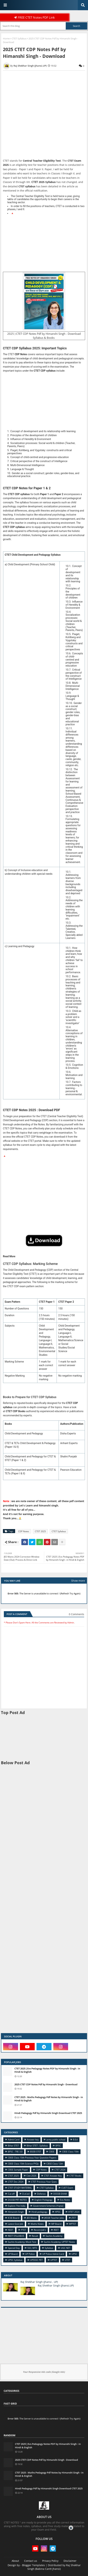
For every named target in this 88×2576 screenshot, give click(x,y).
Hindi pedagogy (39, 2211)
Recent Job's (40, 2229)
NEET (10, 2229)
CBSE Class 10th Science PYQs (23, 2163)
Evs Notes (65, 2199)
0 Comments (76, 1614)
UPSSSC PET (36, 2260)
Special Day (14, 2247)
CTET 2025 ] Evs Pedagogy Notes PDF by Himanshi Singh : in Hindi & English (47, 2070)
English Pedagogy (43, 2199)
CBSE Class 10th (70, 2151)
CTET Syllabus (19, 38)
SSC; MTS (32, 2247)
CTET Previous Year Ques (44, 2181)
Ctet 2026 (31, 2175)
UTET (67, 2260)
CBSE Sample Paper (18, 2169)
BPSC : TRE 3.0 (15, 2151)
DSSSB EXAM (60, 2193)
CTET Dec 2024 (15, 2181)
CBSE (51, 2151)
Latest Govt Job (15, 2223)
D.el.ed (25, 2193)
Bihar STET (13, 2145)
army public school (55, 2139)
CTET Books (75, 2175)
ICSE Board (13, 2217)
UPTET (53, 2260)
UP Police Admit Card (53, 2253)
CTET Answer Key (53, 2175)
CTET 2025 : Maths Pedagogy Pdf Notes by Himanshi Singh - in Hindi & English (48, 2098)
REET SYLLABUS (16, 2235)
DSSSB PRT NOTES (17, 2199)
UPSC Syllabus (15, 2260)
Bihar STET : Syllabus (37, 2145)
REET (56, 2229)
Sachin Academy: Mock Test (22, 2241)
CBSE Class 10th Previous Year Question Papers (32, 2157)
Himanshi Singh (16, 2211)
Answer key (33, 2139)
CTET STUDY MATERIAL (20, 2187)
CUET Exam (67, 2187)
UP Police (30, 2253)
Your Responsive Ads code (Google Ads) (44, 2372)
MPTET (72, 2223)
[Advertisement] (44, 115)
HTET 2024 (73, 2211)
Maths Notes (37, 2223)
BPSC (58, 2145)
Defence (41, 2193)
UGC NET (65, 2247)
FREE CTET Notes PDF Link (34, 17)
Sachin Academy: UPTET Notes (59, 2241)
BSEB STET (35, 2151)
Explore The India (16, 2205)
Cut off (11, 2193)
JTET (74, 2217)
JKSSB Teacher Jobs (54, 2217)
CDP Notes (23, 1531)
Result (35, 2235)
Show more (78, 1580)
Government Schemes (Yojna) (48, 2205)
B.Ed (75, 2139)
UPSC (74, 2253)
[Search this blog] (33, 26)
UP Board (13, 2253)
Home (6, 38)
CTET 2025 (40, 1531)
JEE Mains (32, 2217)
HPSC (58, 2211)
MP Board (56, 2223)
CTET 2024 (59, 2169)
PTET (23, 2229)
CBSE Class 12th (54, 2163)
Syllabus (49, 2247)
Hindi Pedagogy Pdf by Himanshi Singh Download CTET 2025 (48, 2113)
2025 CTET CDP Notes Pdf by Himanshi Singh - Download (45, 2084)
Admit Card (13, 2139)
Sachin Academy (54, 2235)
